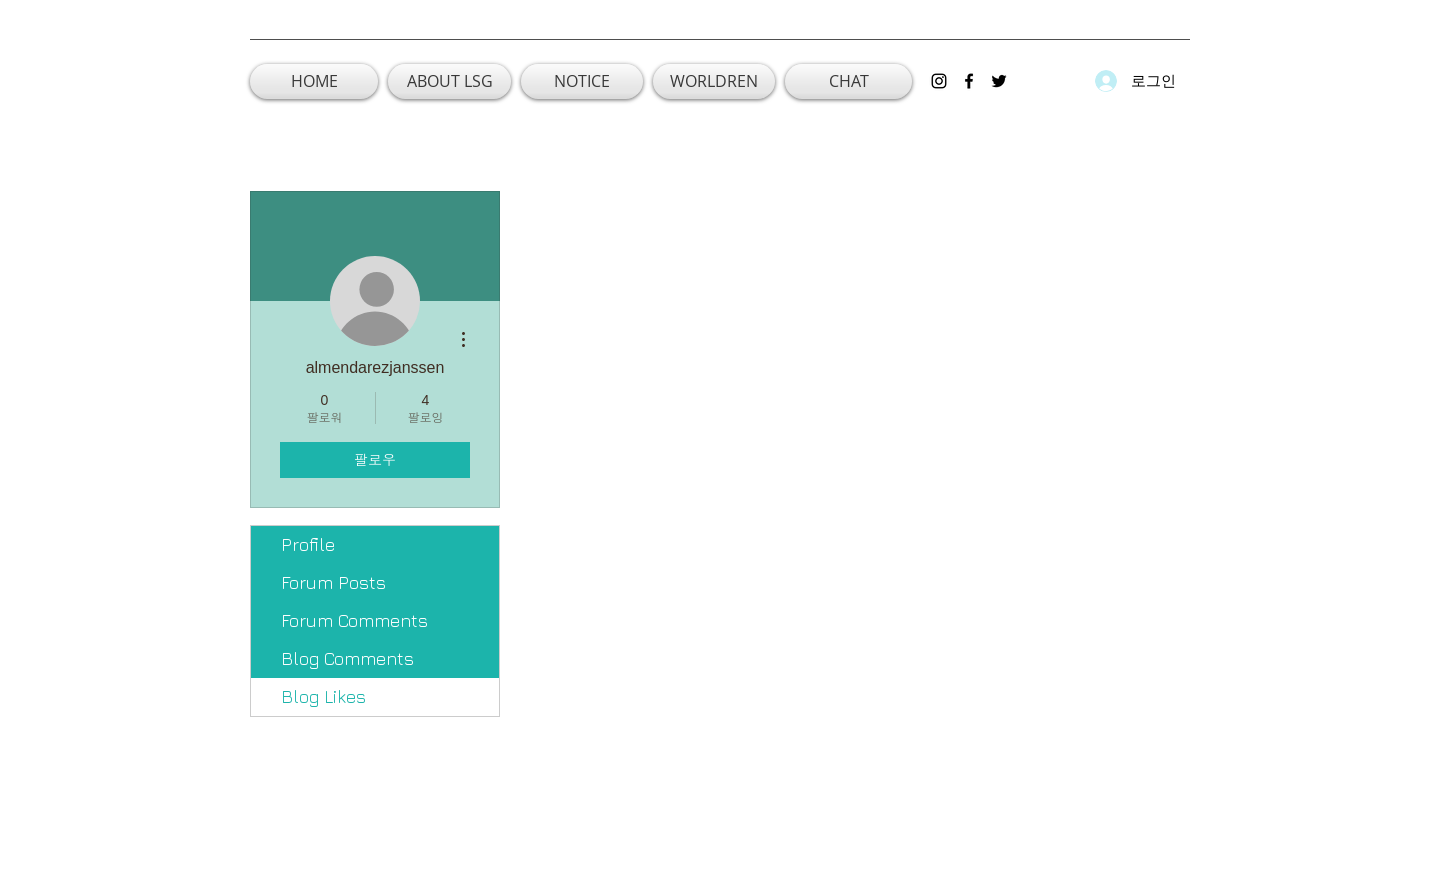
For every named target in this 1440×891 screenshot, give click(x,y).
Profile (308, 544)
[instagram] (939, 81)
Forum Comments (354, 620)
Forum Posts (333, 582)
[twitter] (999, 81)
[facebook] (969, 81)
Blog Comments (347, 658)
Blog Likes (323, 696)
